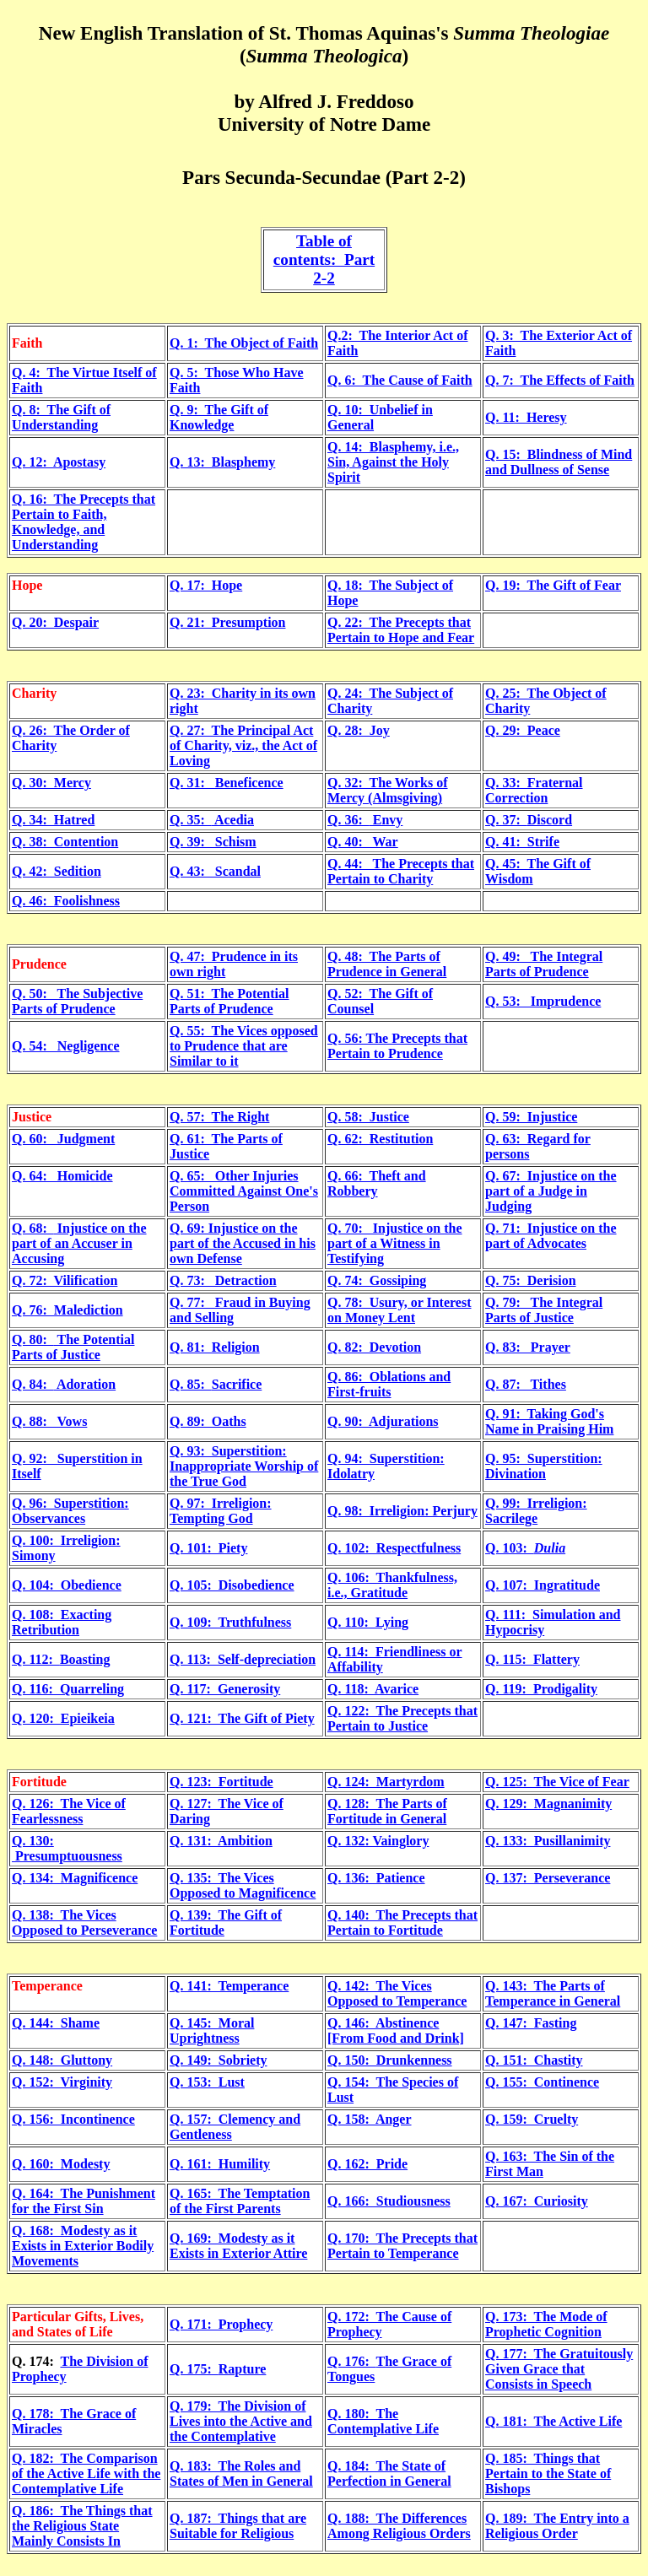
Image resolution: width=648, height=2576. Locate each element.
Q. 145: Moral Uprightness (212, 2030)
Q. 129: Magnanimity (548, 1803)
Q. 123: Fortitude (221, 1781)
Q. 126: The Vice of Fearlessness (69, 1811)
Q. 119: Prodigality (541, 1689)
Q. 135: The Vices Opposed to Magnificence (243, 1885)
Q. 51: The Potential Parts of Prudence (229, 1001)
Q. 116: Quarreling (68, 1689)
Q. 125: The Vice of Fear (557, 1781)
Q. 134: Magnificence (75, 1878)
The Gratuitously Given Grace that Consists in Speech (559, 2368)
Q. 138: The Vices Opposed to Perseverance (84, 1922)
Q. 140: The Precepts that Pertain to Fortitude (402, 1922)
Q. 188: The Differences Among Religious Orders (399, 2526)
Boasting (85, 1659)
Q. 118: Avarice (372, 1689)
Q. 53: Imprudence (543, 1001)
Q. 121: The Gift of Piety (242, 1718)
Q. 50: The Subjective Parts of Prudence (77, 1001)
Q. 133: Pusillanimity (547, 1840)
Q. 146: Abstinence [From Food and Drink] (395, 2030)
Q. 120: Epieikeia (63, 1718)
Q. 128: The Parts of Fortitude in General (387, 1811)
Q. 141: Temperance (229, 1986)
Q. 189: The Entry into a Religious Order (557, 2526)
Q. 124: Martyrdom (386, 1781)
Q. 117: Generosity (225, 1689)
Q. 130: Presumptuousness (67, 1848)
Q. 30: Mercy (51, 782)
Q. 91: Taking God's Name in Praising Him (549, 1421)
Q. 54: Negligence (66, 1046)
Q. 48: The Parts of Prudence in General (386, 964)
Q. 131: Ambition (221, 1840)
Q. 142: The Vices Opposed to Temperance (397, 1993)
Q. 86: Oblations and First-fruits (389, 1384)
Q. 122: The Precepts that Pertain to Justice (402, 1718)
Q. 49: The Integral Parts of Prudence (543, 964)
